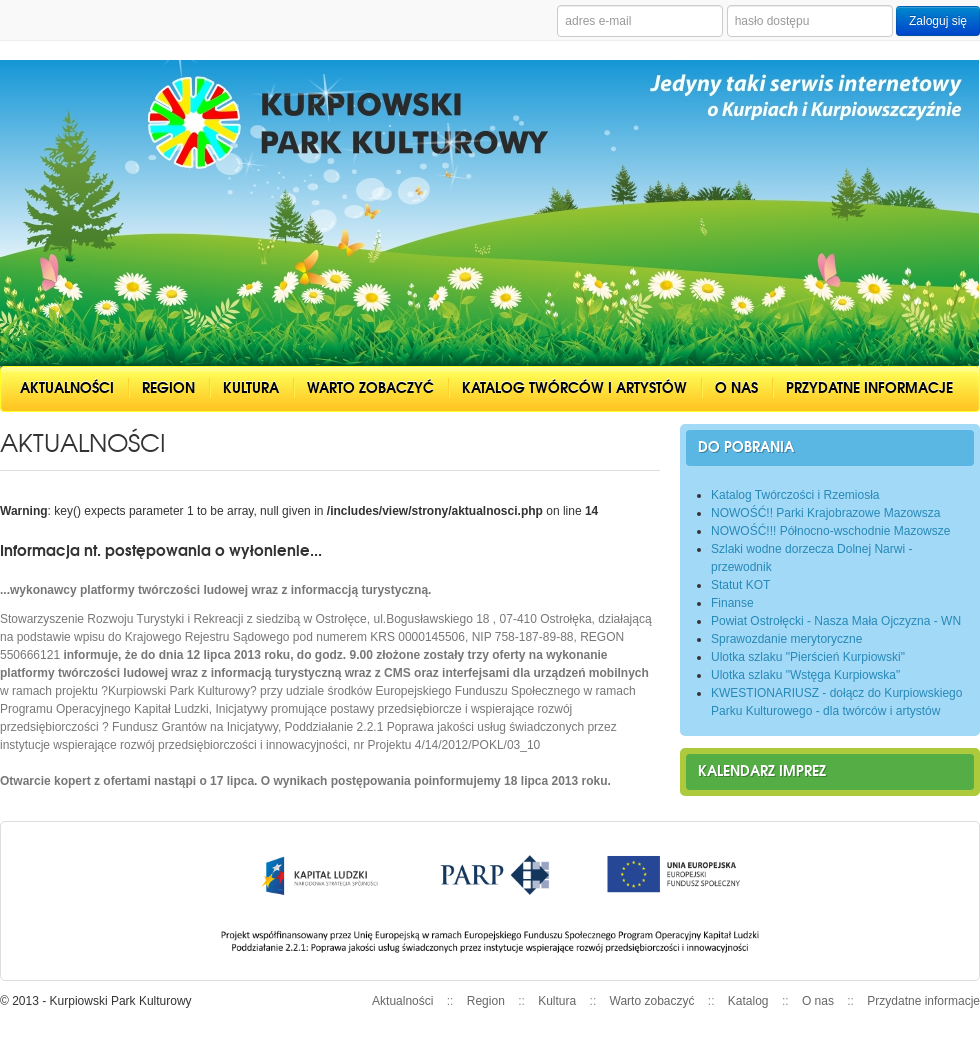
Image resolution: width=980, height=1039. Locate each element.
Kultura (251, 388)
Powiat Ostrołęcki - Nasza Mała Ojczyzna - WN (836, 621)
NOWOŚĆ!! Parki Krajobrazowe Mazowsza (825, 513)
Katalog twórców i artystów (574, 388)
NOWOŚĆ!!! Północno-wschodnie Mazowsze (830, 531)
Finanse (732, 603)
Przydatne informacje (869, 388)
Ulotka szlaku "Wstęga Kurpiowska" (805, 675)
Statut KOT (740, 585)
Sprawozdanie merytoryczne (786, 639)
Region (168, 388)
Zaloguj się (938, 21)
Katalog (748, 1001)
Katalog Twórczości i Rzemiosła (795, 495)
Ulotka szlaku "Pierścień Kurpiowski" (808, 657)
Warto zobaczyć (370, 388)
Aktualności (67, 388)
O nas (736, 388)
